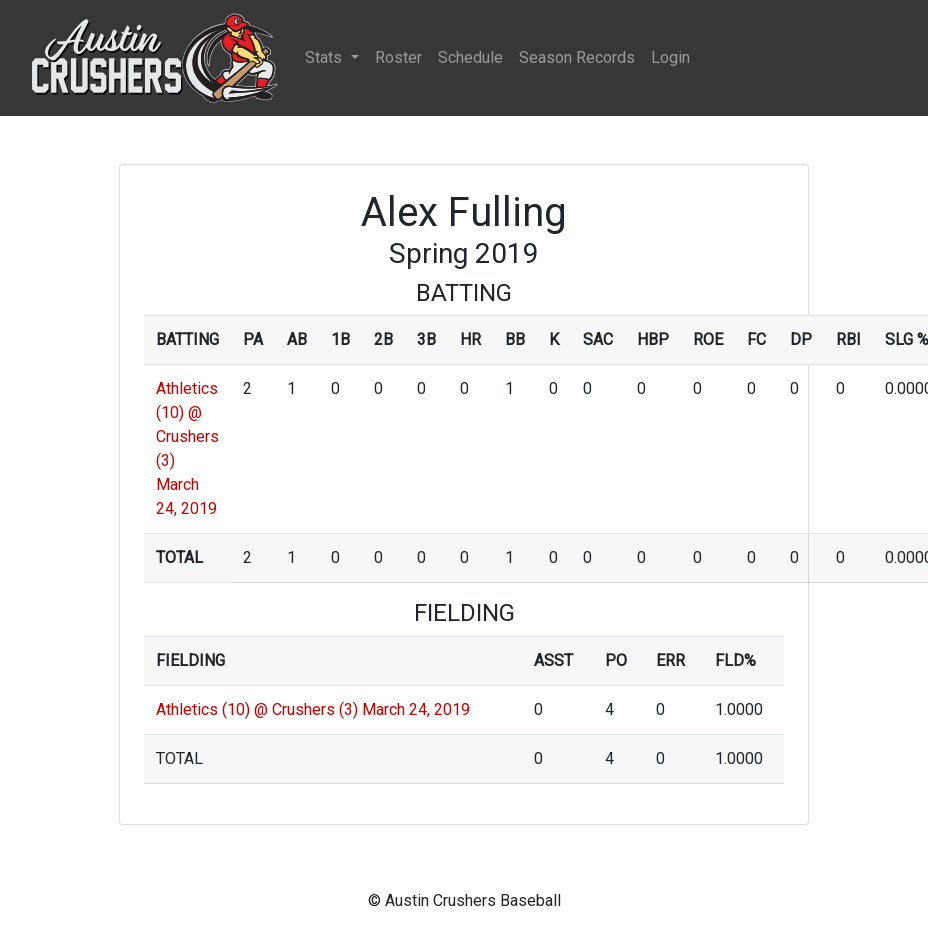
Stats (325, 57)
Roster (398, 57)
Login (670, 57)
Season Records (577, 57)
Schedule (470, 57)
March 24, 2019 (416, 709)
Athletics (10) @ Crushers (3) (257, 709)
